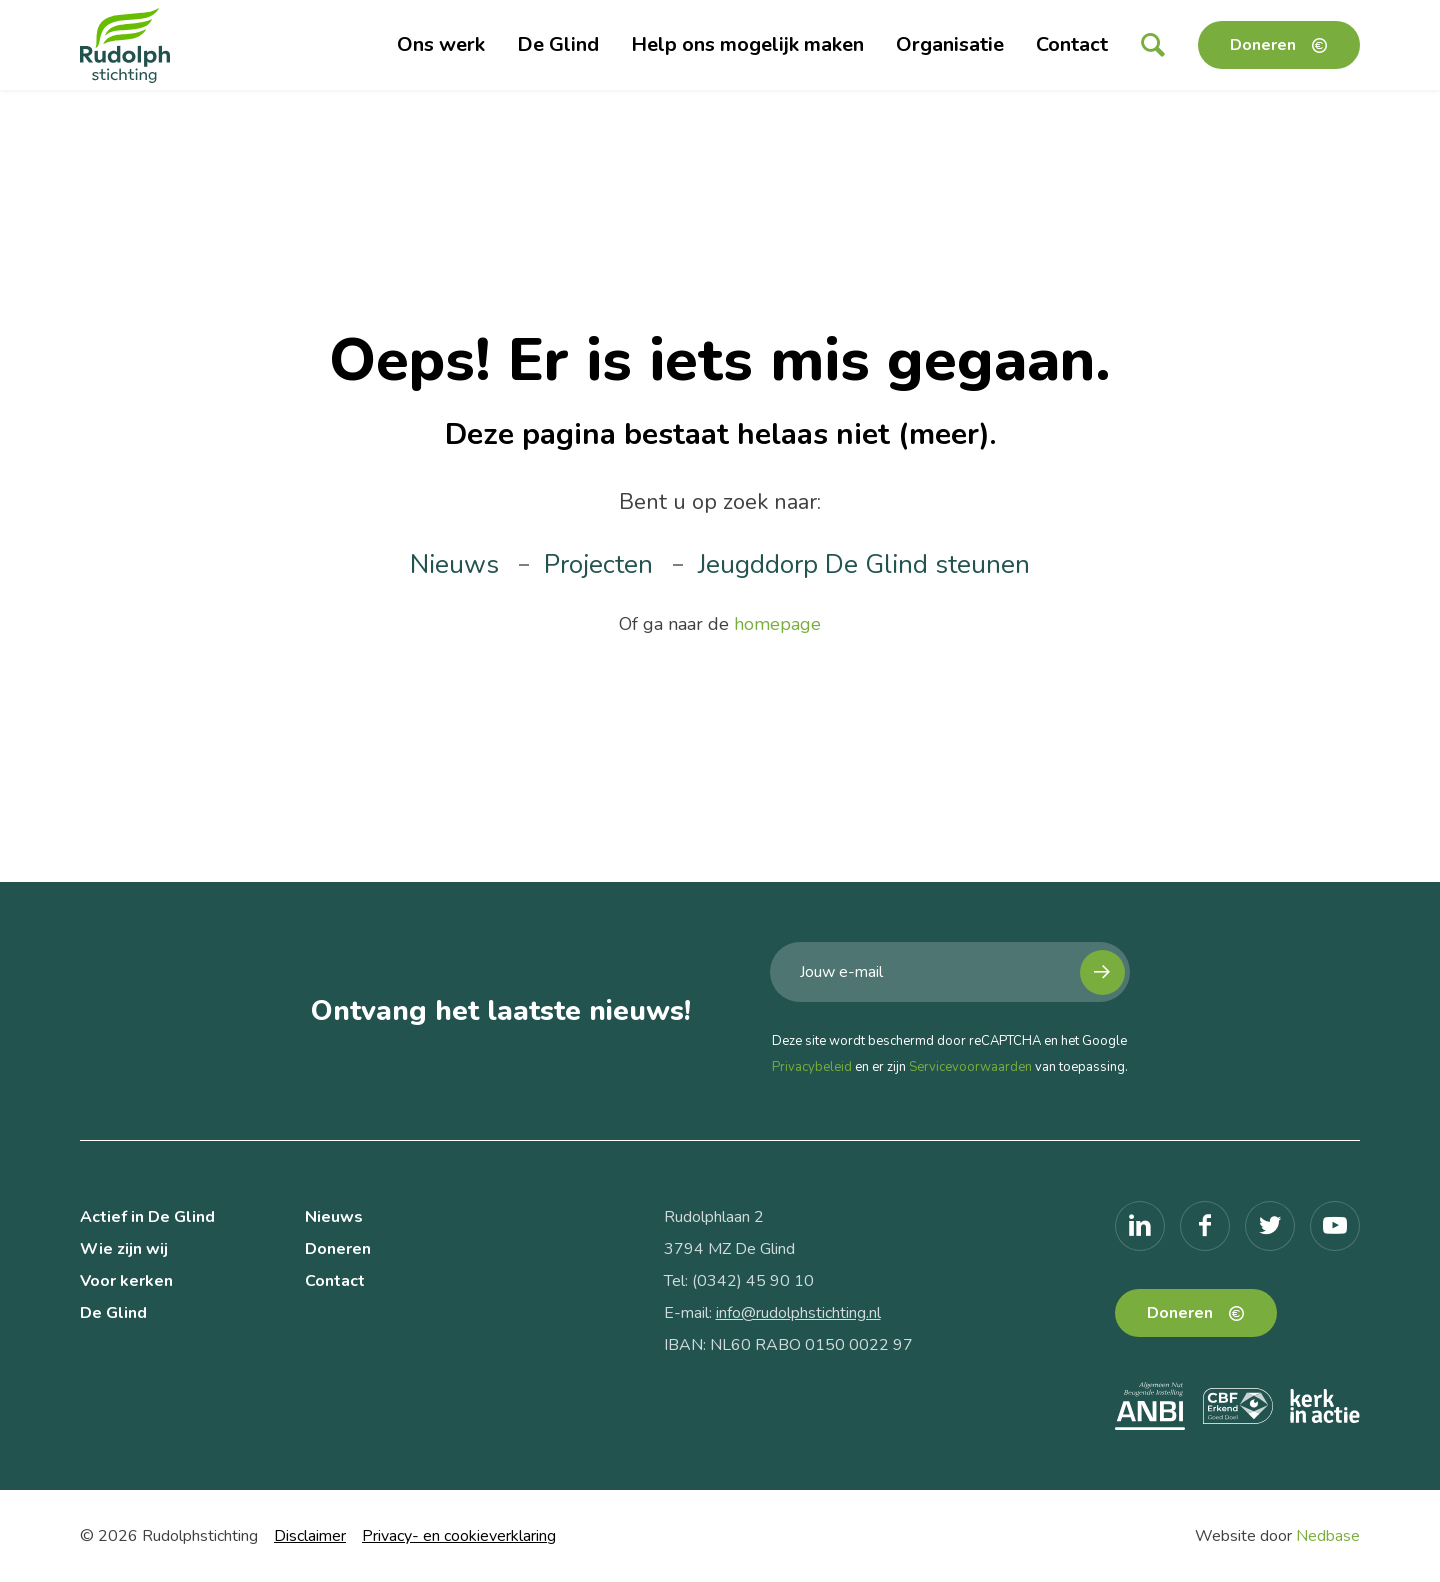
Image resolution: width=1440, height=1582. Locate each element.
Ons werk (441, 44)
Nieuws (454, 564)
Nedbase (1328, 1536)
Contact (1072, 44)
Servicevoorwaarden (970, 1067)
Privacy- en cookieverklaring (459, 1536)
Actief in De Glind (147, 1217)
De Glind (558, 44)
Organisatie (950, 44)
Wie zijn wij (124, 1249)
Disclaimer (310, 1536)
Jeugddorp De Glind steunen (864, 564)
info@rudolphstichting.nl (798, 1313)
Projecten (598, 564)
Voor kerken (126, 1281)
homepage (777, 624)
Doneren (1263, 45)
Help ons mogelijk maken (747, 44)
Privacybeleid (812, 1067)
